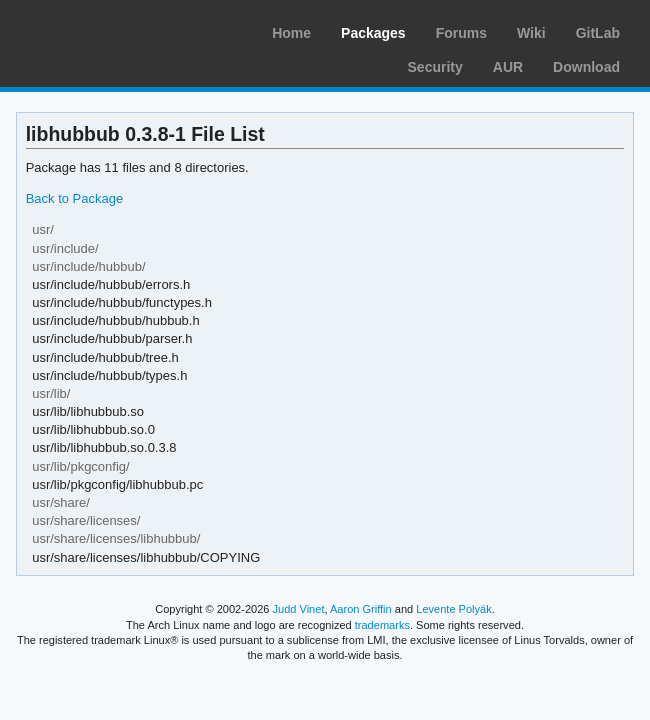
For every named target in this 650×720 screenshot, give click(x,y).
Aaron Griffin (361, 609)
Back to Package (74, 198)
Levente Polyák (453, 609)
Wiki (531, 33)
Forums (461, 33)
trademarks (382, 625)
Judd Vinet (299, 609)
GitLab (598, 33)
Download (586, 67)
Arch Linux (110, 30)
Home (291, 33)
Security (435, 67)
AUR (508, 67)
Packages (373, 33)
